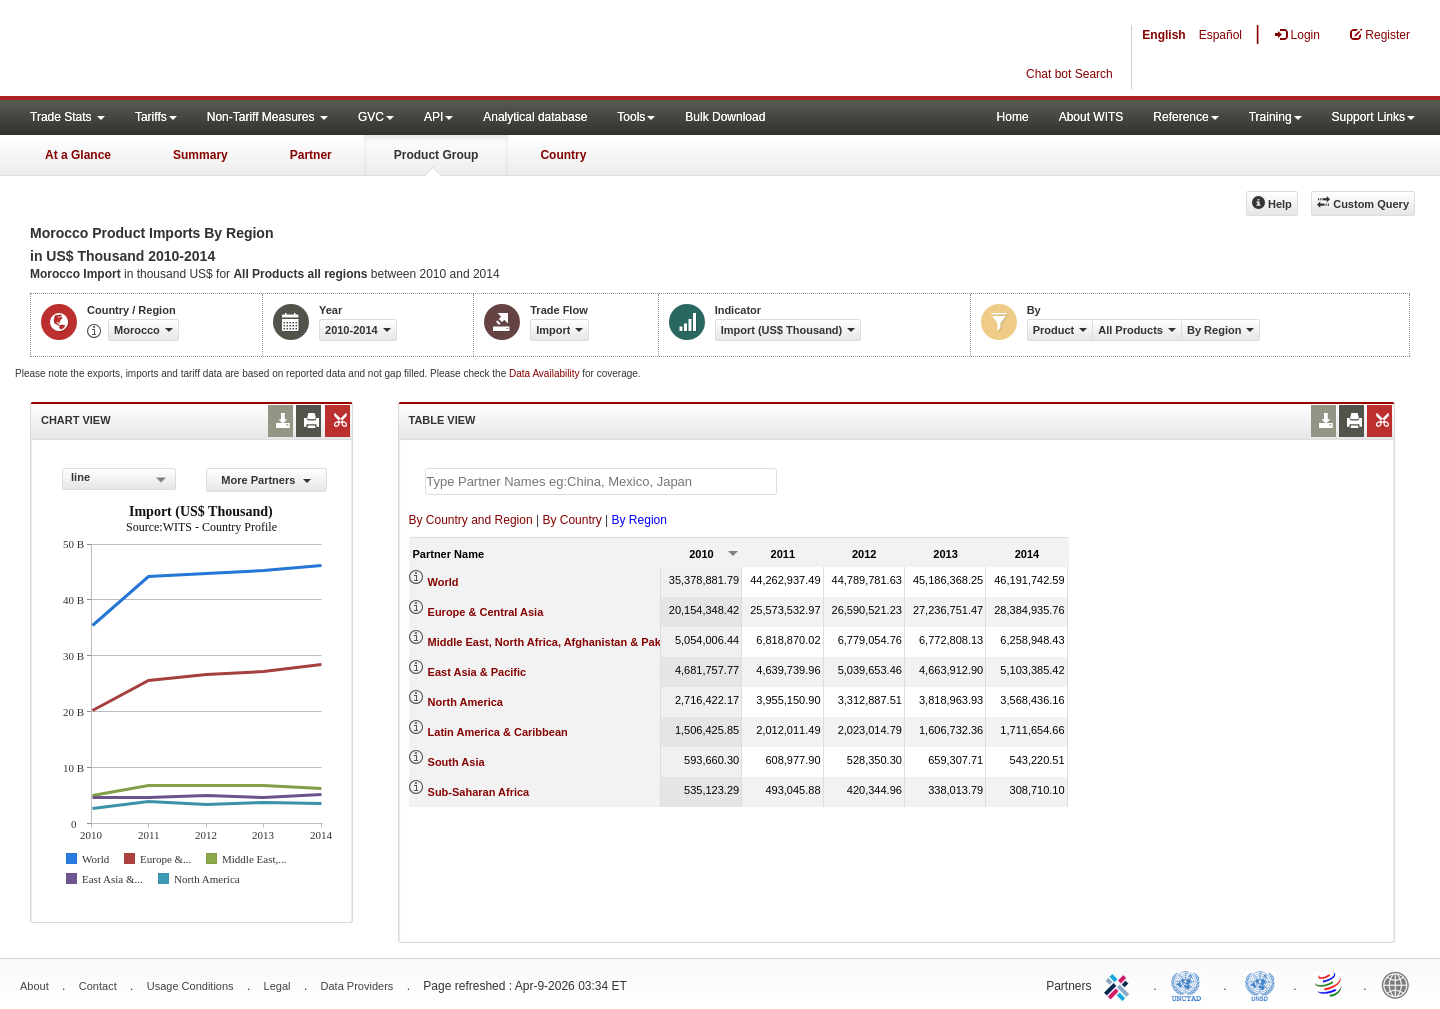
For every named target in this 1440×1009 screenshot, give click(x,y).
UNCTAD (1190, 984)
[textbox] (601, 481)
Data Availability (545, 373)
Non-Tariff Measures (267, 117)
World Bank (1400, 984)
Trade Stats (67, 117)
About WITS (1091, 117)
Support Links (1373, 117)
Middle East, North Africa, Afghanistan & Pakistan (557, 642)
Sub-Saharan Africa (479, 792)
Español (1220, 35)
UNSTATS (1260, 984)
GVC (376, 117)
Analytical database (535, 117)
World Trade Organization (1330, 984)
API (438, 117)
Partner (311, 155)
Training (1275, 117)
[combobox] (119, 479)
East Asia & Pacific (477, 672)
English (1163, 35)
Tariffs (156, 117)
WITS (200, 50)
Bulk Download (725, 117)
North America (465, 702)
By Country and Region (471, 520)
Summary (200, 155)
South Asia (456, 762)
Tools (636, 117)
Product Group (436, 155)
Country (563, 155)
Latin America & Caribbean (498, 732)
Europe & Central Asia (486, 612)
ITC (1120, 984)
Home (1013, 117)
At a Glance (78, 155)
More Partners (266, 480)
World (443, 582)
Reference (1185, 117)
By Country (571, 520)
